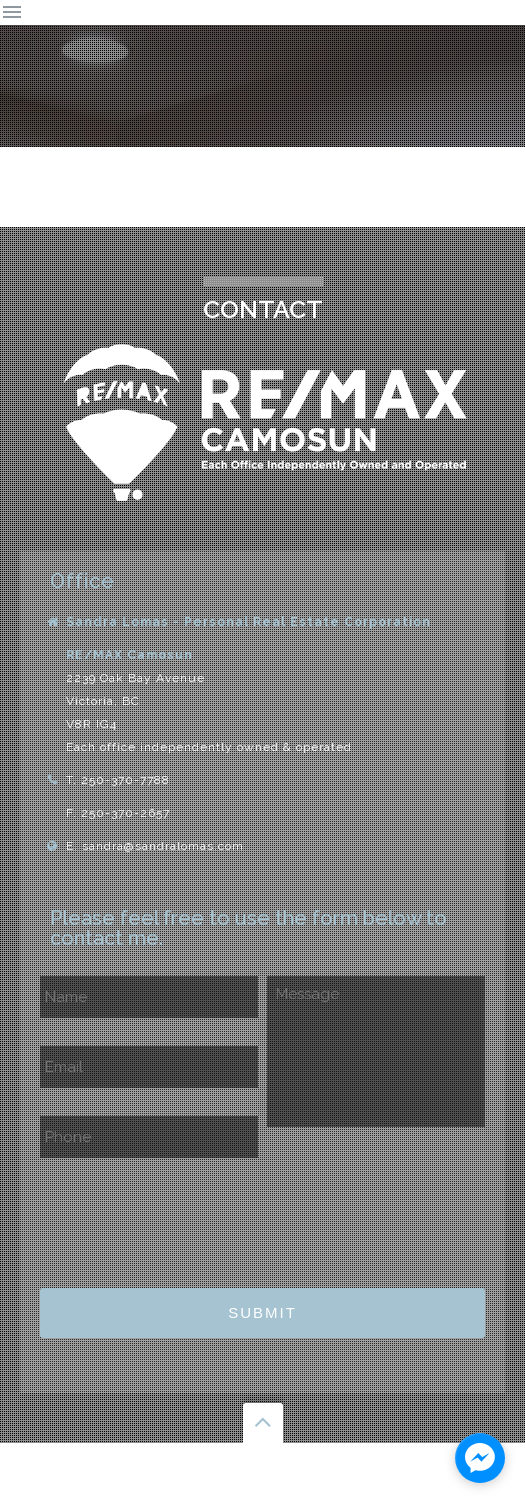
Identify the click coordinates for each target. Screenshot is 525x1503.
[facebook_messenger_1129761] (480, 1458)
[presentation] (192, 1217)
